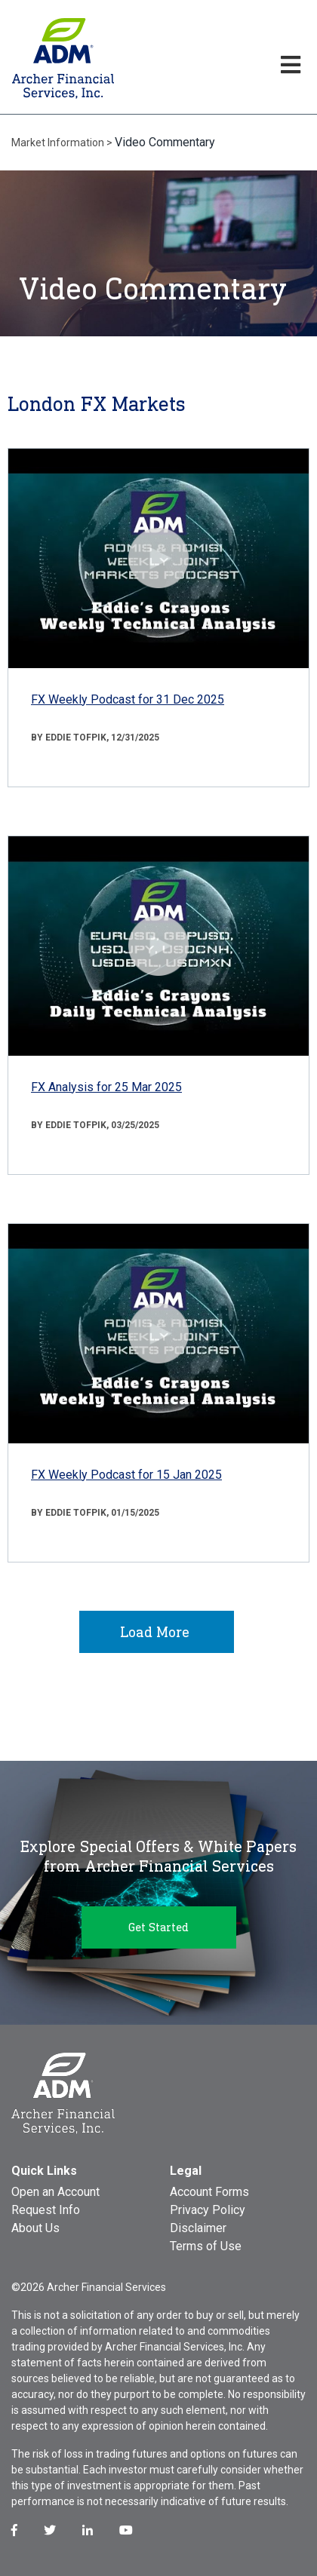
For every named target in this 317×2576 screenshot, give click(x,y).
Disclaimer (198, 2228)
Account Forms (209, 2192)
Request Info (45, 2210)
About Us (35, 2228)
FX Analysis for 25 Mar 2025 (106, 1087)
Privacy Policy (207, 2210)
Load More (154, 1632)
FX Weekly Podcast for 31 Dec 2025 (127, 699)
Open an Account (55, 2192)
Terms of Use (206, 2246)
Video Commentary (165, 142)
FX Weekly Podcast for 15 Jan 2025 (126, 1474)
